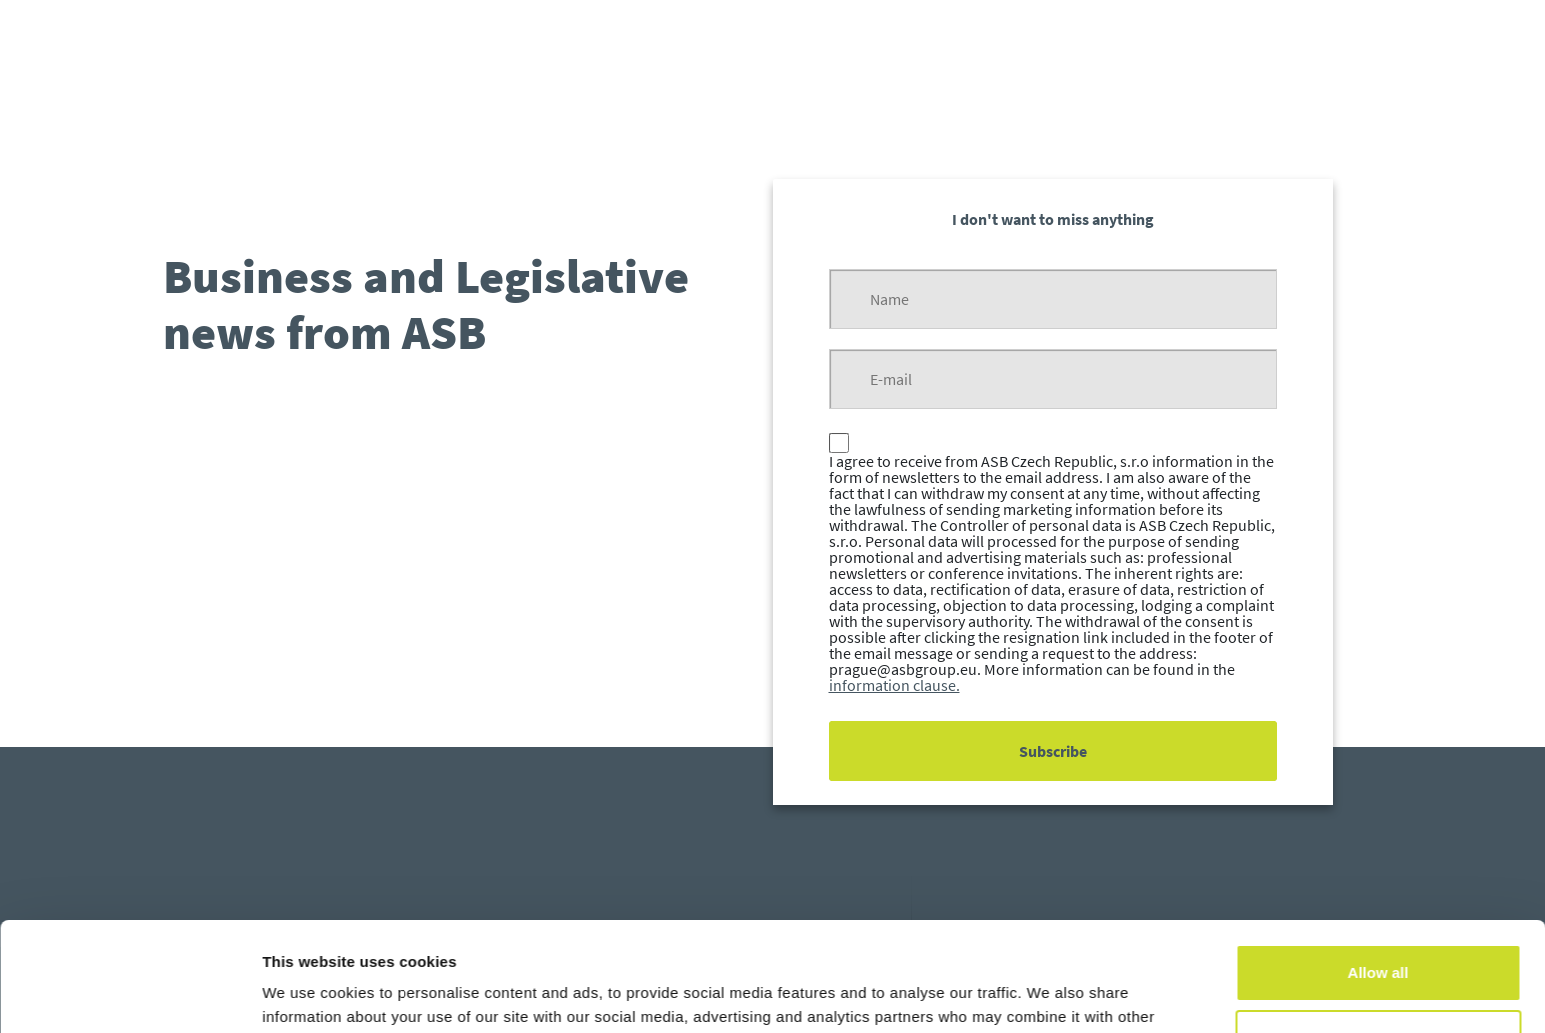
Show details (308, 993)
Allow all (1378, 870)
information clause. (894, 685)
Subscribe (1053, 751)
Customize (1379, 935)
